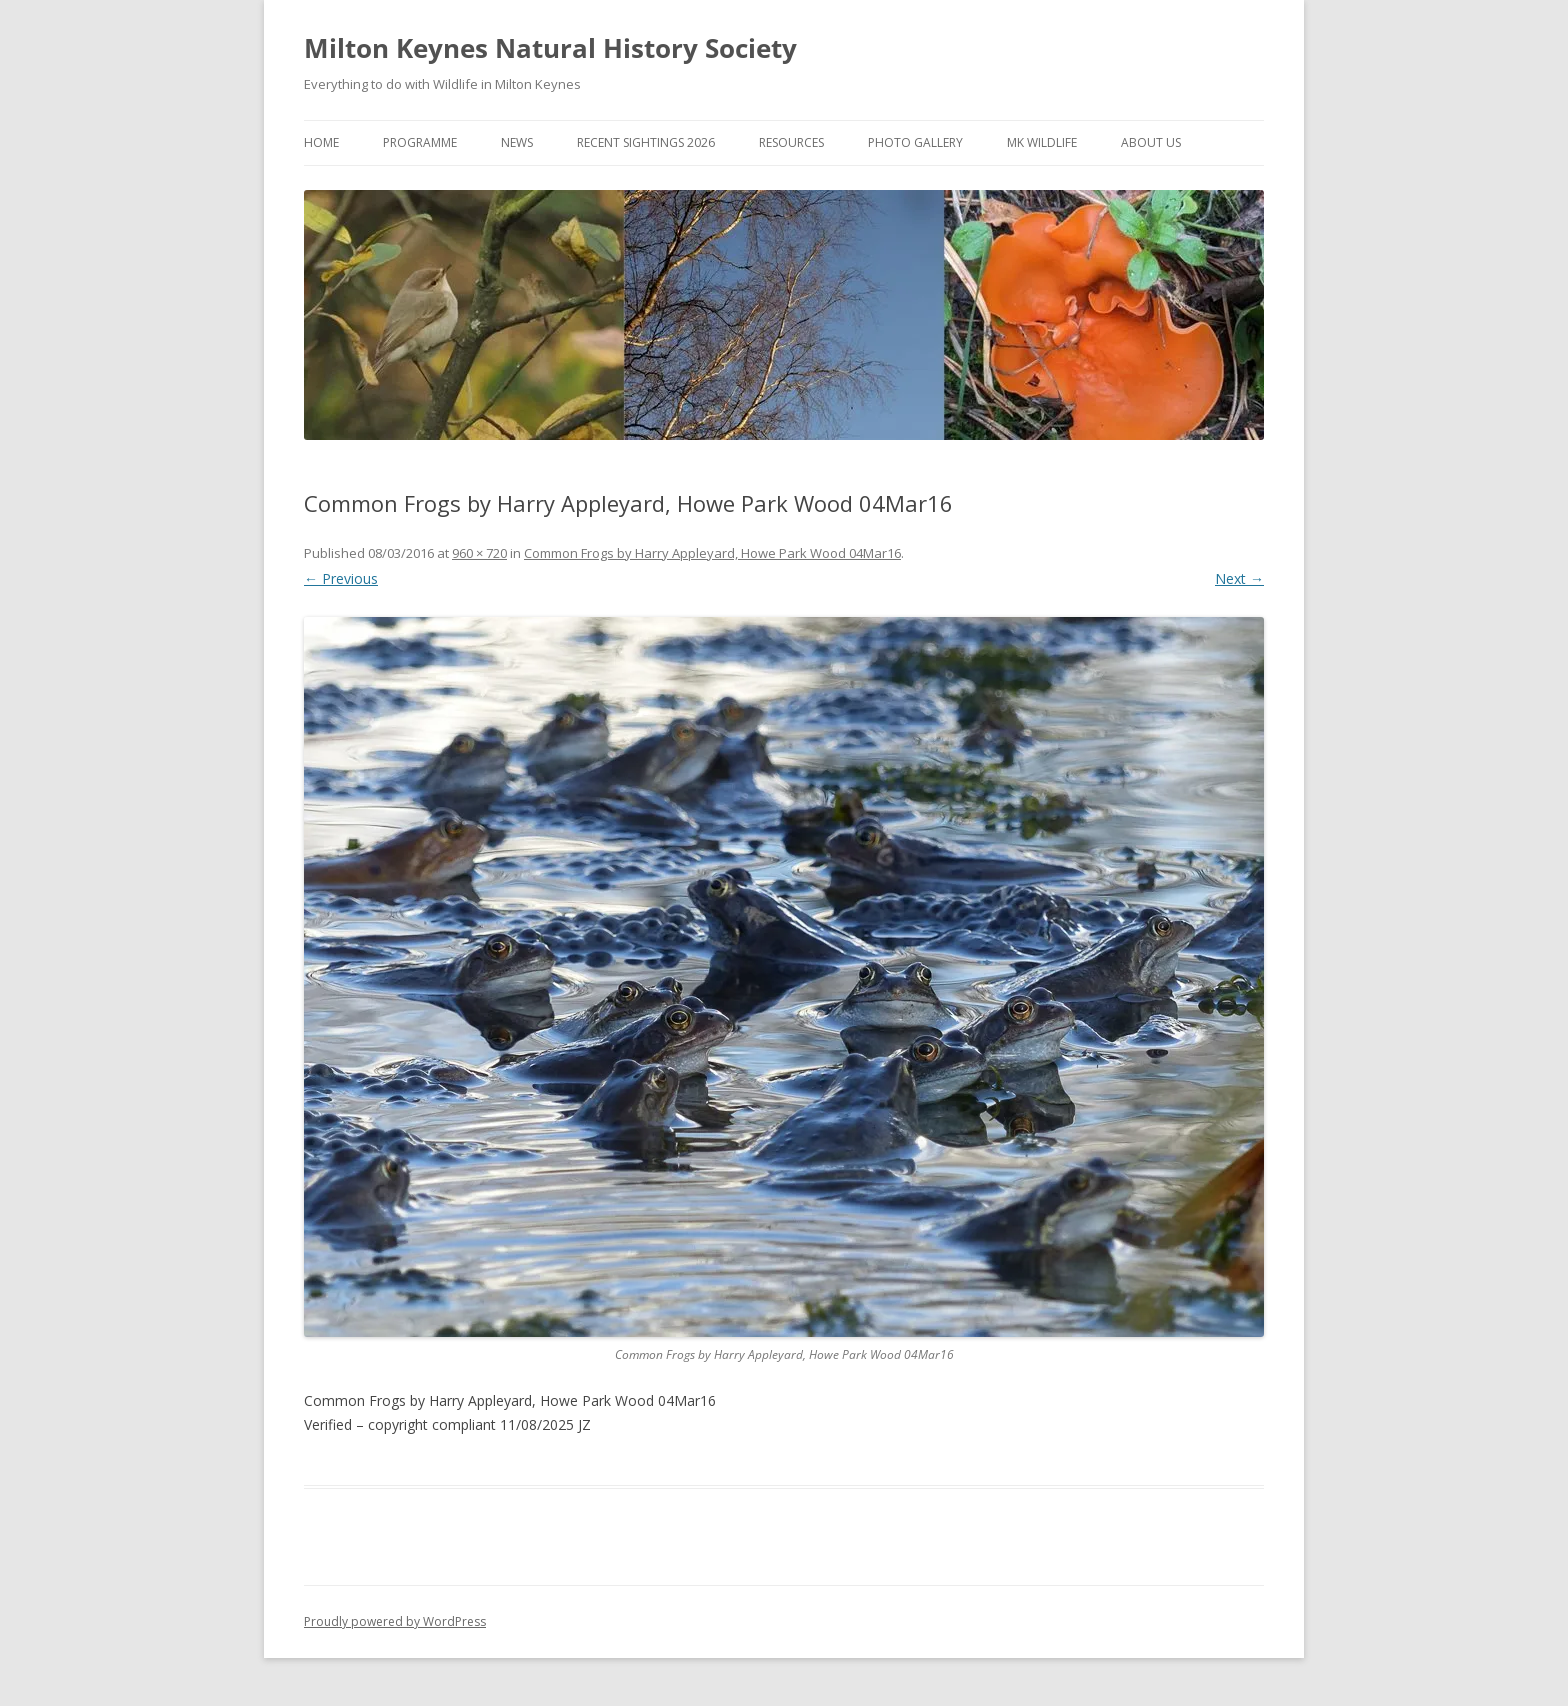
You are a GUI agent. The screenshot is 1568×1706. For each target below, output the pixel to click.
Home (321, 142)
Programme (420, 142)
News (517, 142)
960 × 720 (479, 553)
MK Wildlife (1042, 142)
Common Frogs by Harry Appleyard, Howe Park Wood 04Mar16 (712, 553)
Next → (1239, 578)
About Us (1151, 142)
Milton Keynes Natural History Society (550, 48)
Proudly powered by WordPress (395, 1621)
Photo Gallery (915, 142)
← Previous (341, 578)
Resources (791, 142)
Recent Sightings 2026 (646, 142)
